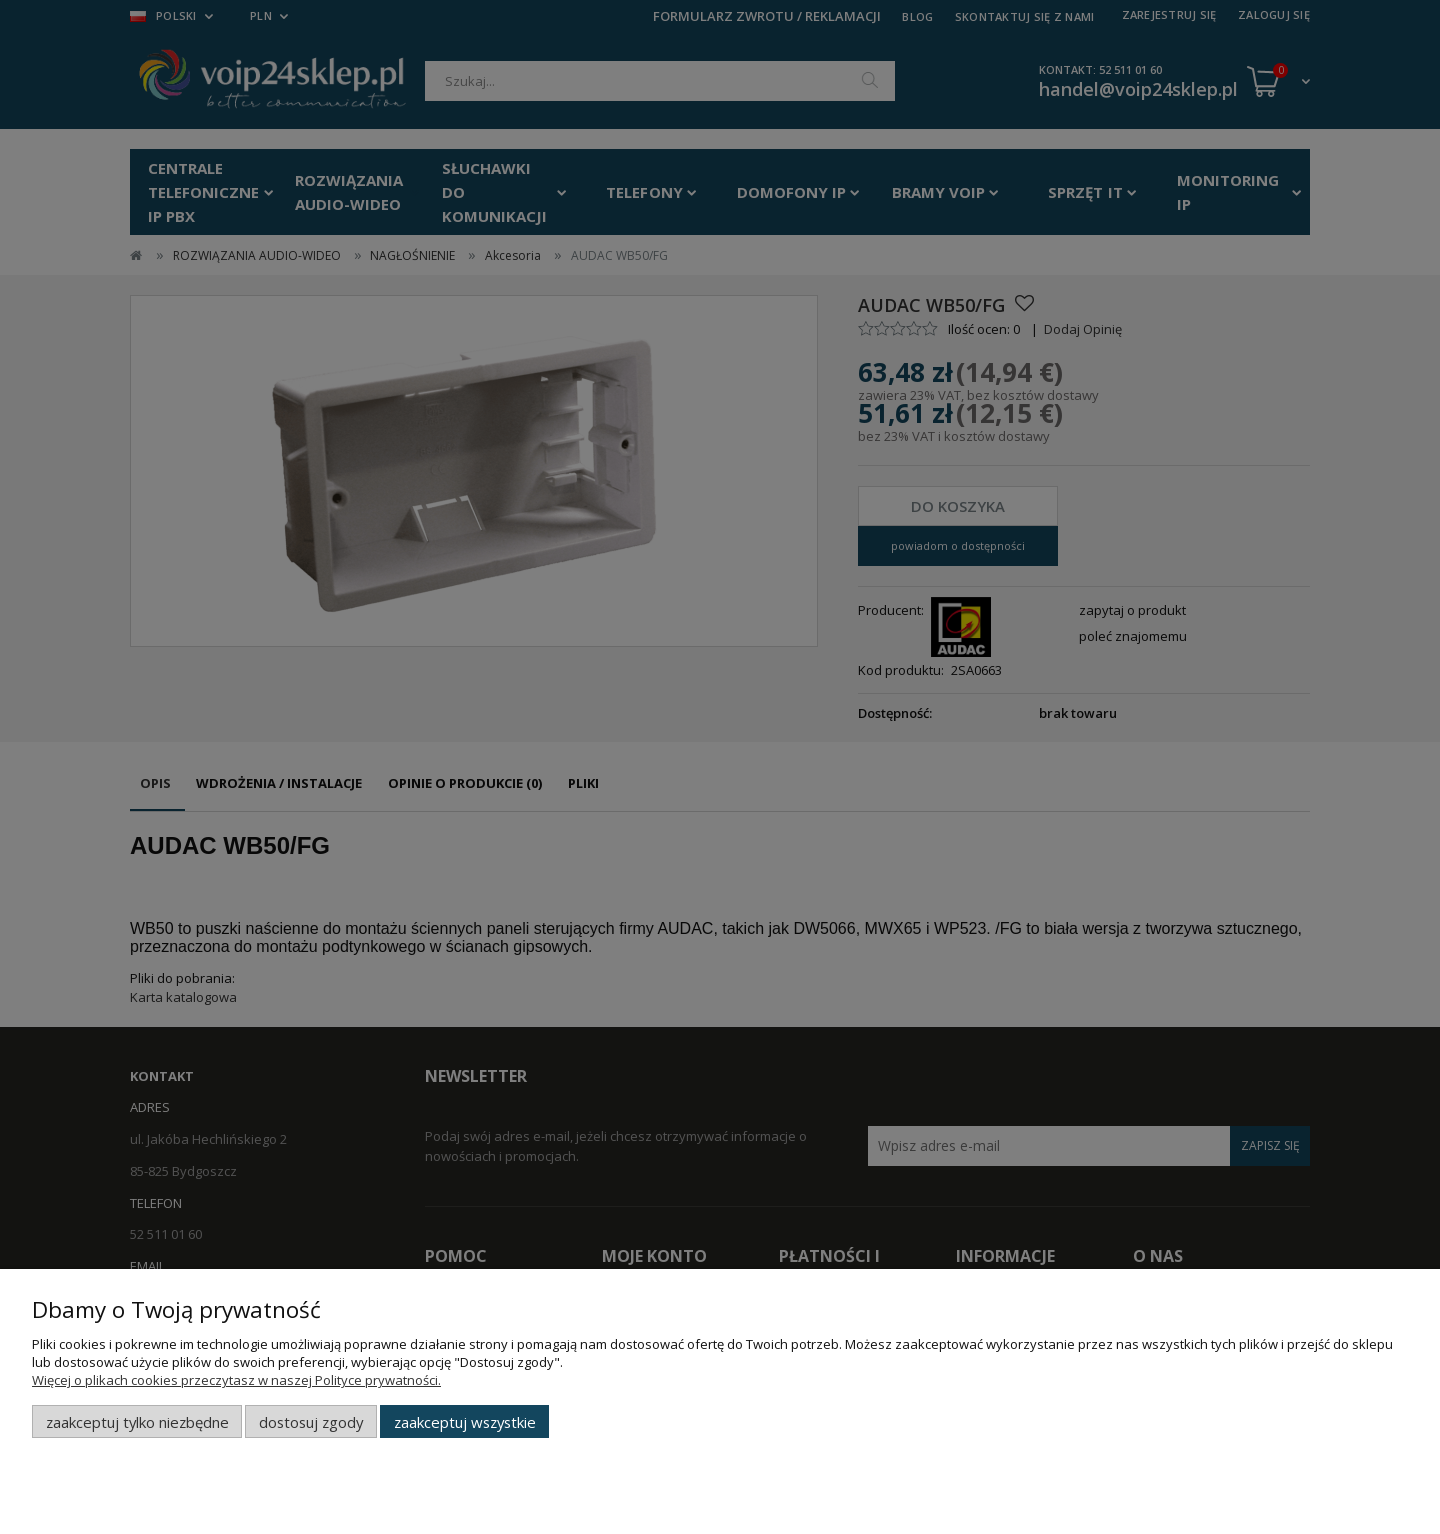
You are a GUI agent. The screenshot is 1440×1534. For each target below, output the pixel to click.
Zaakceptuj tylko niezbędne (137, 1422)
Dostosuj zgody (311, 1422)
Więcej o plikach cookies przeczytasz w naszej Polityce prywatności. (236, 1380)
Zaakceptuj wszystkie (465, 1422)
